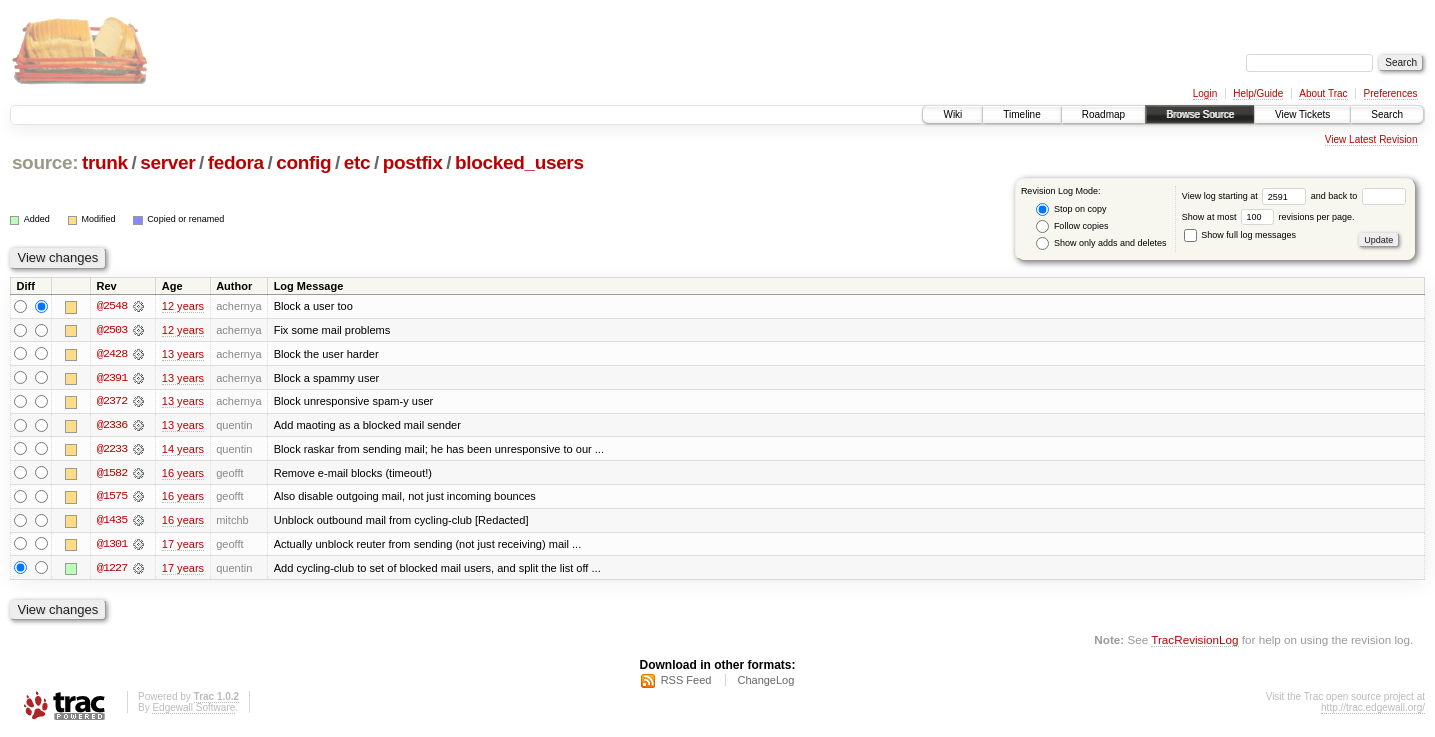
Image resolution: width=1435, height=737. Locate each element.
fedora (236, 162)
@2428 (112, 354)
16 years (183, 474)
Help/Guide (1258, 93)
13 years (183, 354)
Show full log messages (1240, 235)
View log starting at (1246, 196)
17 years (183, 546)
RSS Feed (686, 683)
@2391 (112, 378)
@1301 (112, 546)
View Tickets (1302, 114)
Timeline (1021, 114)
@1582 (112, 474)
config (303, 162)
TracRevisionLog (1194, 642)
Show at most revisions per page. (1268, 217)
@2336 (112, 426)
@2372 (112, 402)
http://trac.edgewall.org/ (1373, 710)
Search (1387, 114)
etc (357, 162)
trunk (105, 162)
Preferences (1391, 93)
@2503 (112, 330)
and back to (1358, 196)
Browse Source (1200, 114)
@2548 (112, 306)
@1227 (112, 570)
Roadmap (1103, 114)
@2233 (112, 450)
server (167, 162)
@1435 (112, 522)
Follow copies (1072, 226)
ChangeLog (765, 683)
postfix (413, 162)
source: (45, 162)
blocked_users (519, 162)
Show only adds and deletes (1101, 243)
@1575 (112, 498)
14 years (183, 450)
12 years (183, 306)
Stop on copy (1071, 209)
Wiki (952, 114)
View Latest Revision (1371, 139)
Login (1205, 93)
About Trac (1323, 93)
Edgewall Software (193, 710)
